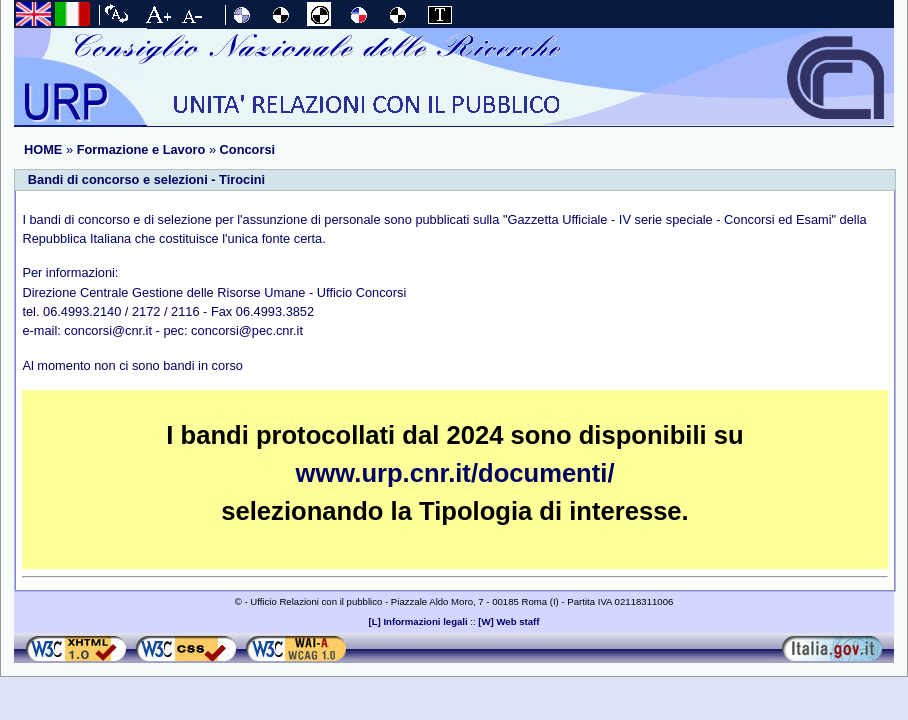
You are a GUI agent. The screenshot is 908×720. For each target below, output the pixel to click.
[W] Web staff (508, 621)
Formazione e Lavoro (141, 149)
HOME (43, 149)
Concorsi (247, 149)
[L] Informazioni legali (418, 621)
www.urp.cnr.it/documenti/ (455, 473)
